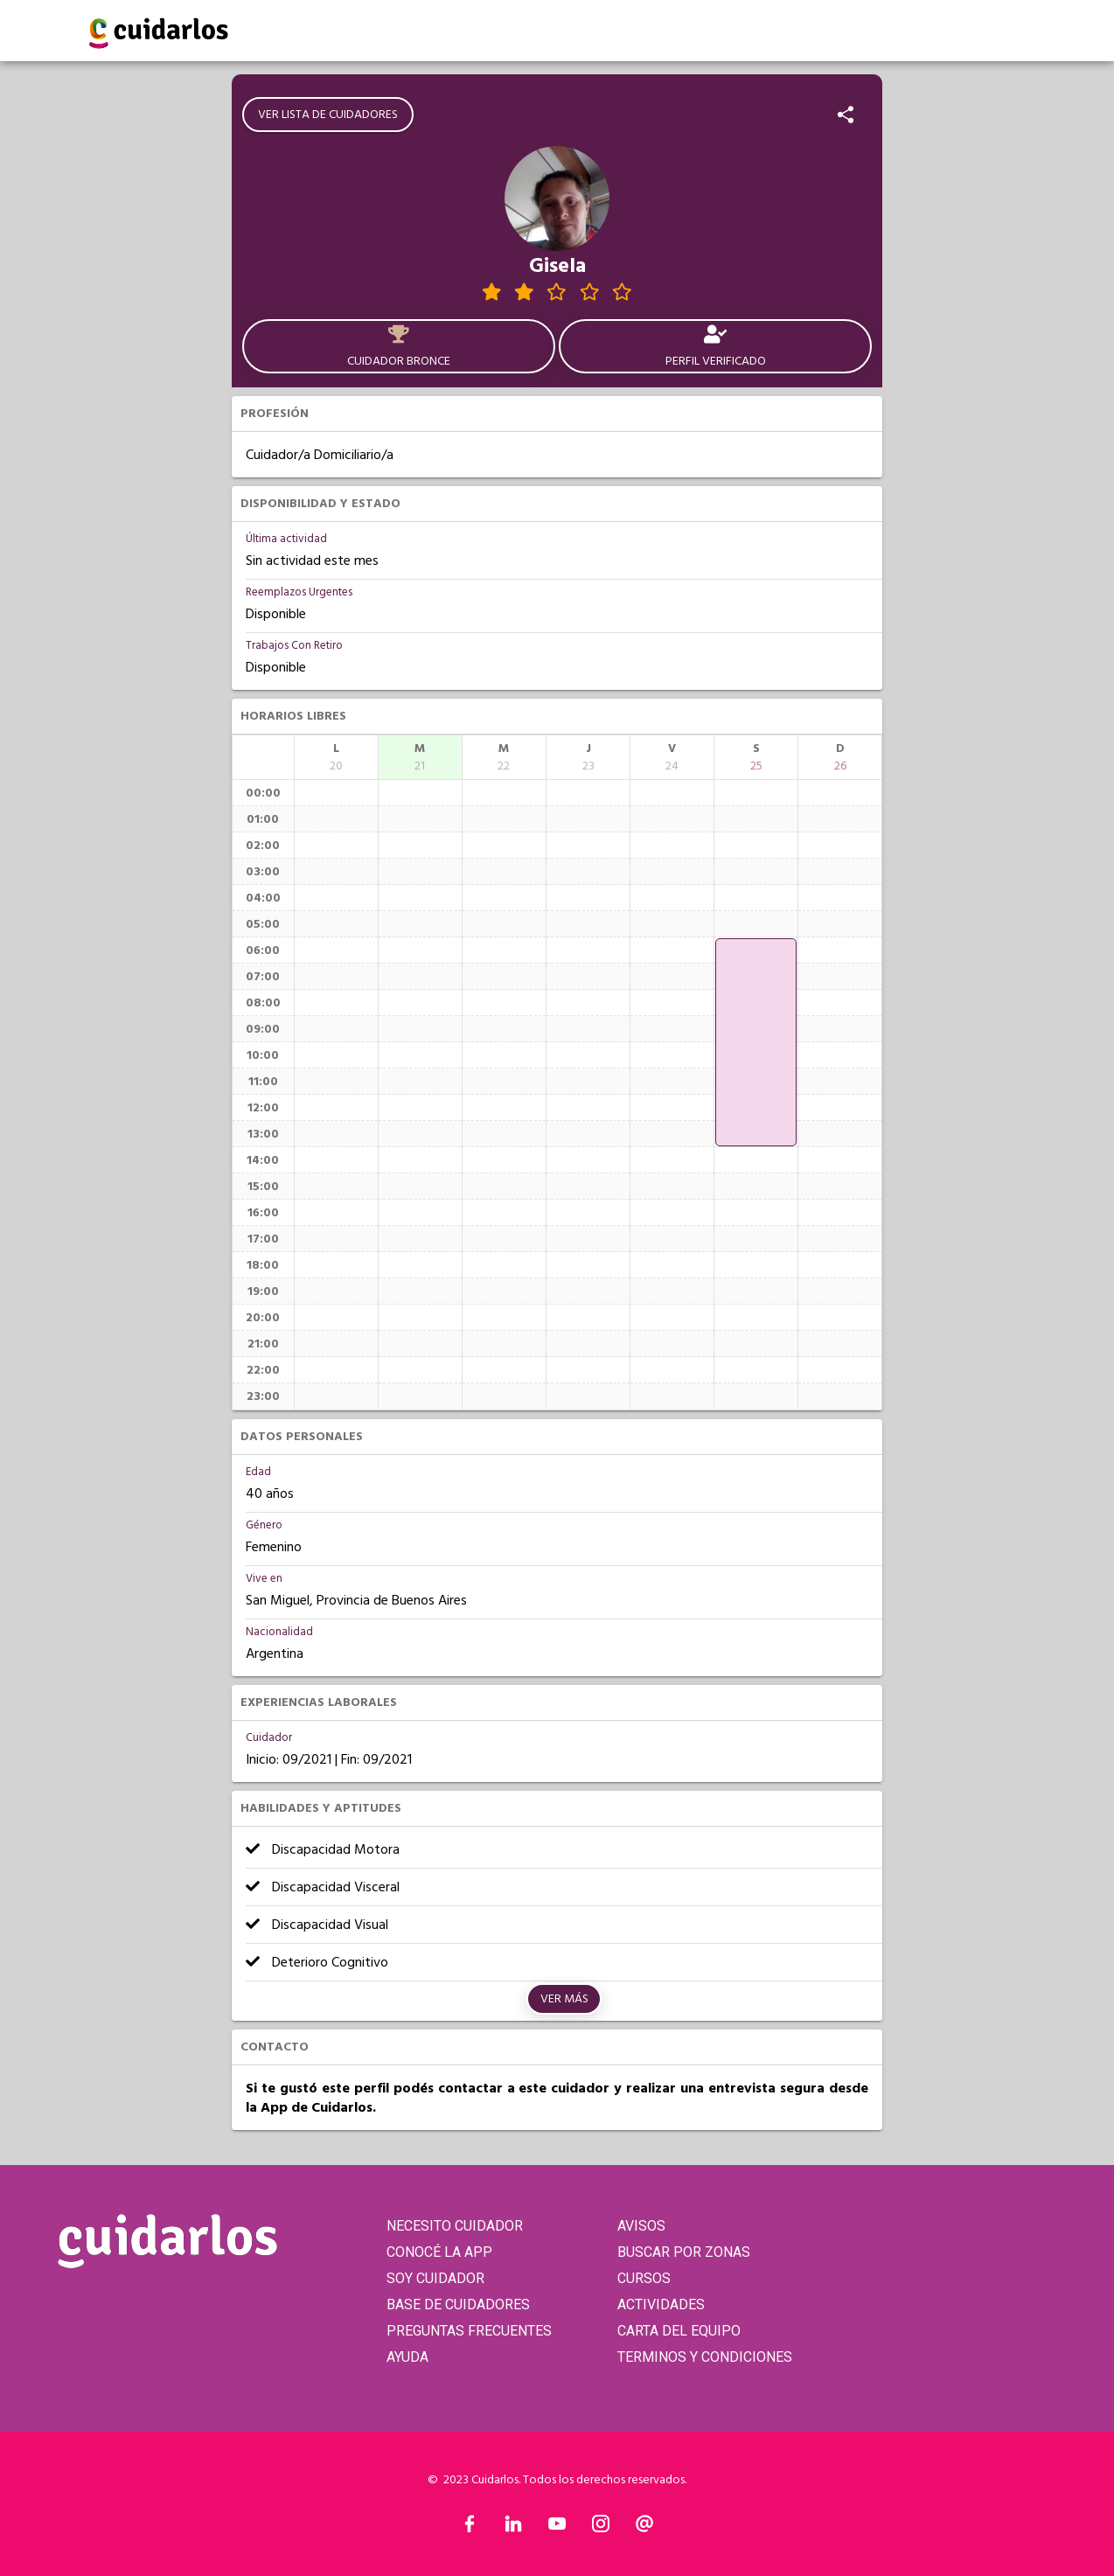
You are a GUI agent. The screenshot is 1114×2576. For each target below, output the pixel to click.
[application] (756, 1042)
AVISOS (641, 2225)
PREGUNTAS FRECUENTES (469, 2330)
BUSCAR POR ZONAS (683, 2252)
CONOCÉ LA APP (439, 2252)
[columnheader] (336, 757)
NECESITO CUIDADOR (454, 2225)
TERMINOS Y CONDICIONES (704, 2357)
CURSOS (644, 2278)
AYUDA (407, 2357)
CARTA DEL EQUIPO (679, 2330)
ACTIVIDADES (661, 2304)
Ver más (564, 1999)
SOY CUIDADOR (435, 2278)
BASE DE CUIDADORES (458, 2304)
